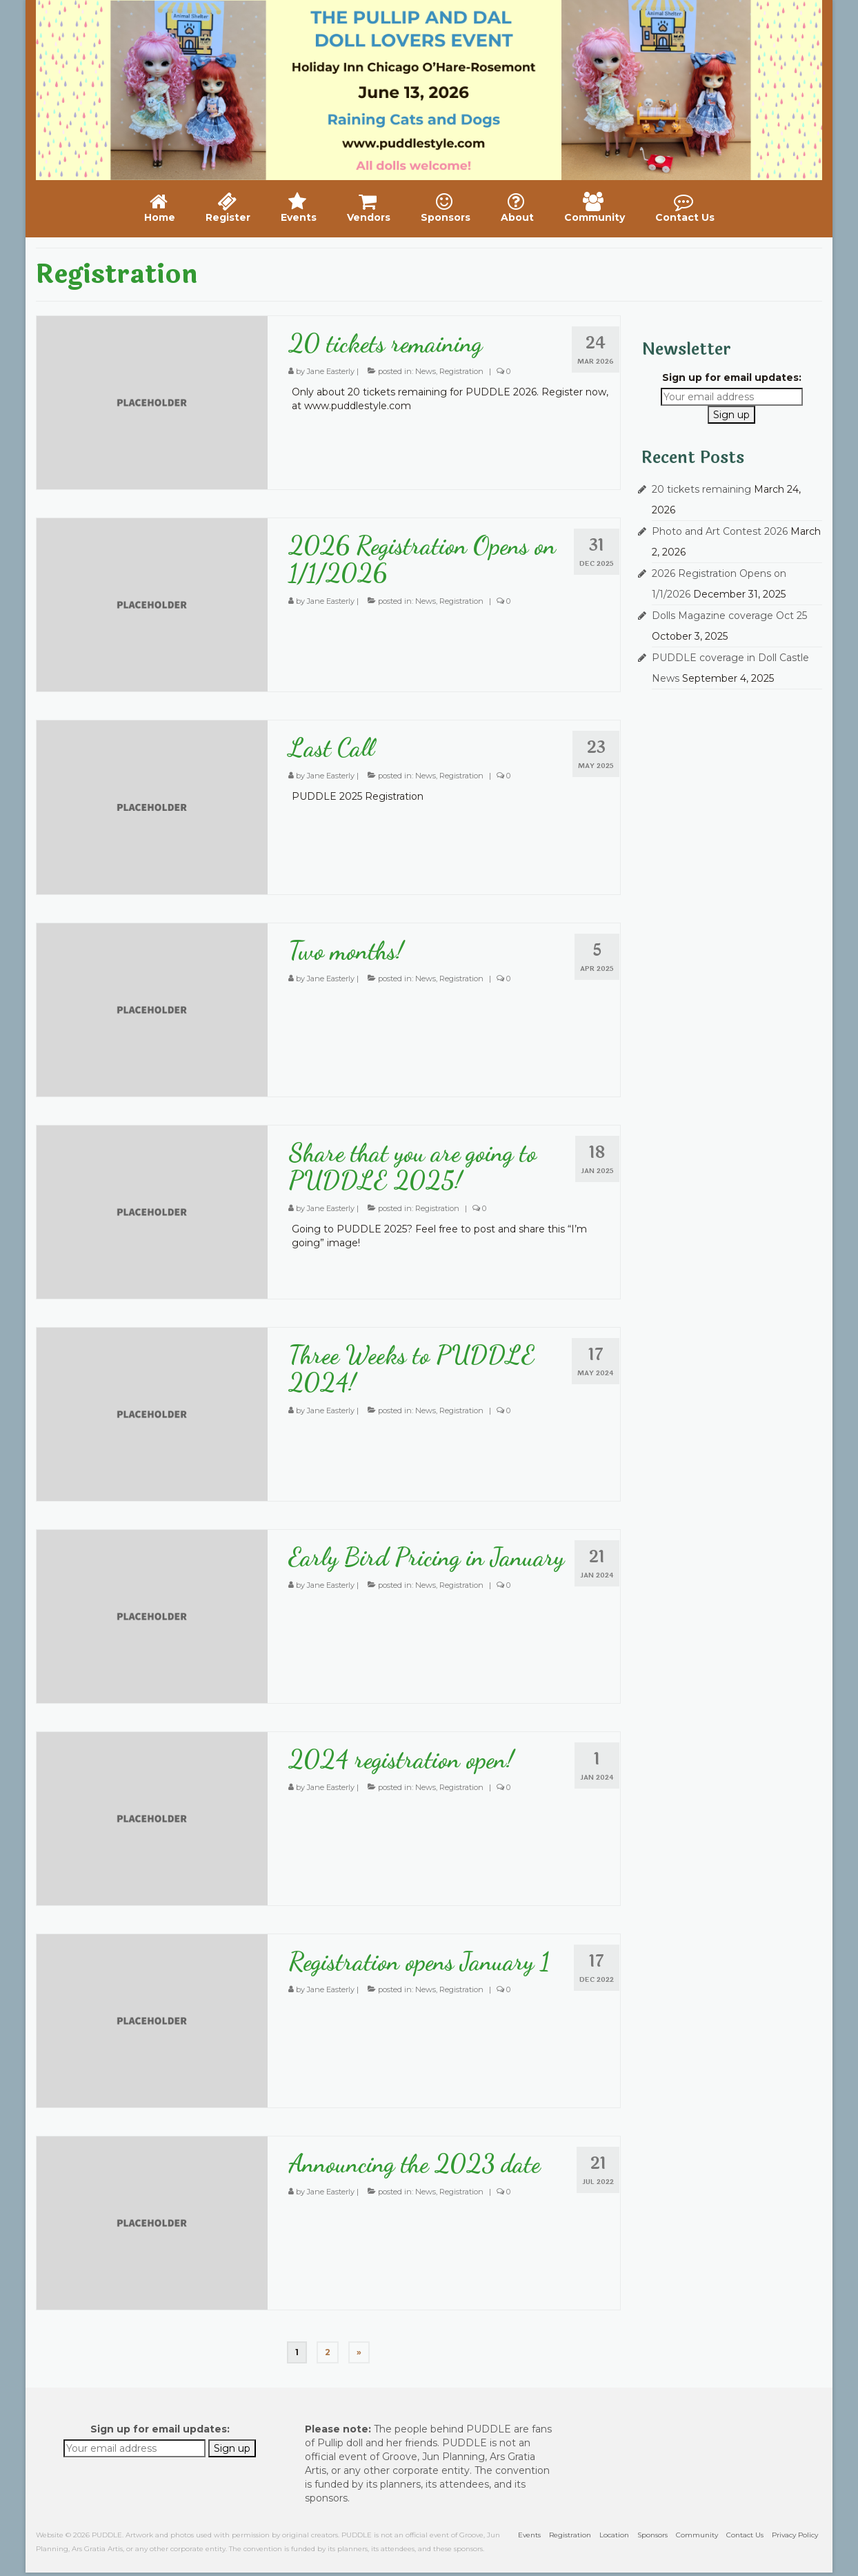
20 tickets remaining (701, 489)
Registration (461, 371)
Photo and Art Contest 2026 (720, 531)
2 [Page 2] (327, 2352)
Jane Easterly (331, 371)
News (425, 371)
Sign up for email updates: (731, 377)
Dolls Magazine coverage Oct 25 (729, 615)
